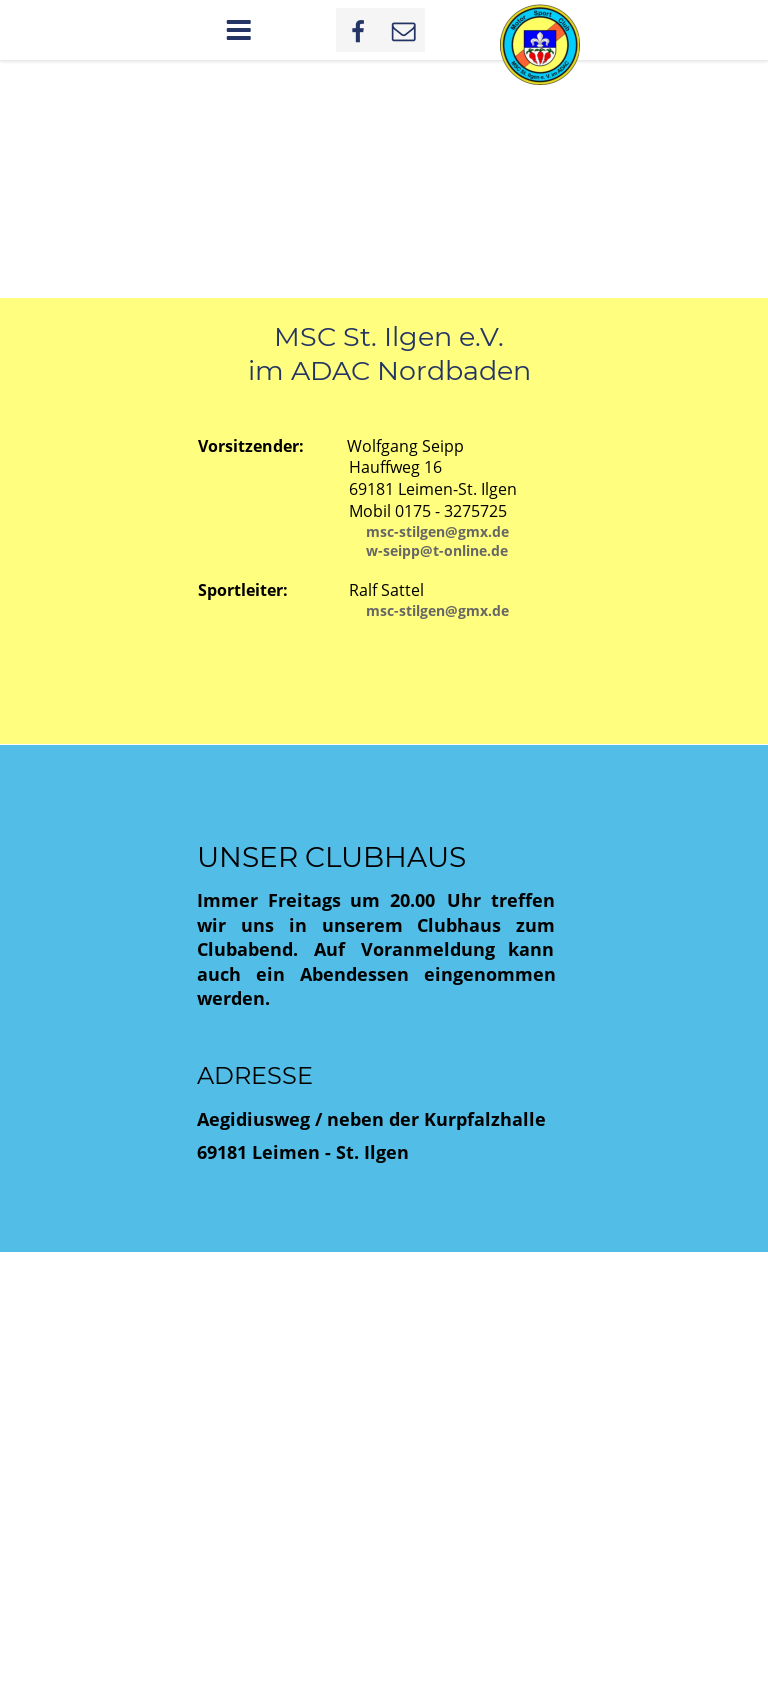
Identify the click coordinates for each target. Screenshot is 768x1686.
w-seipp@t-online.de (437, 550)
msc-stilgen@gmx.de (437, 531)
